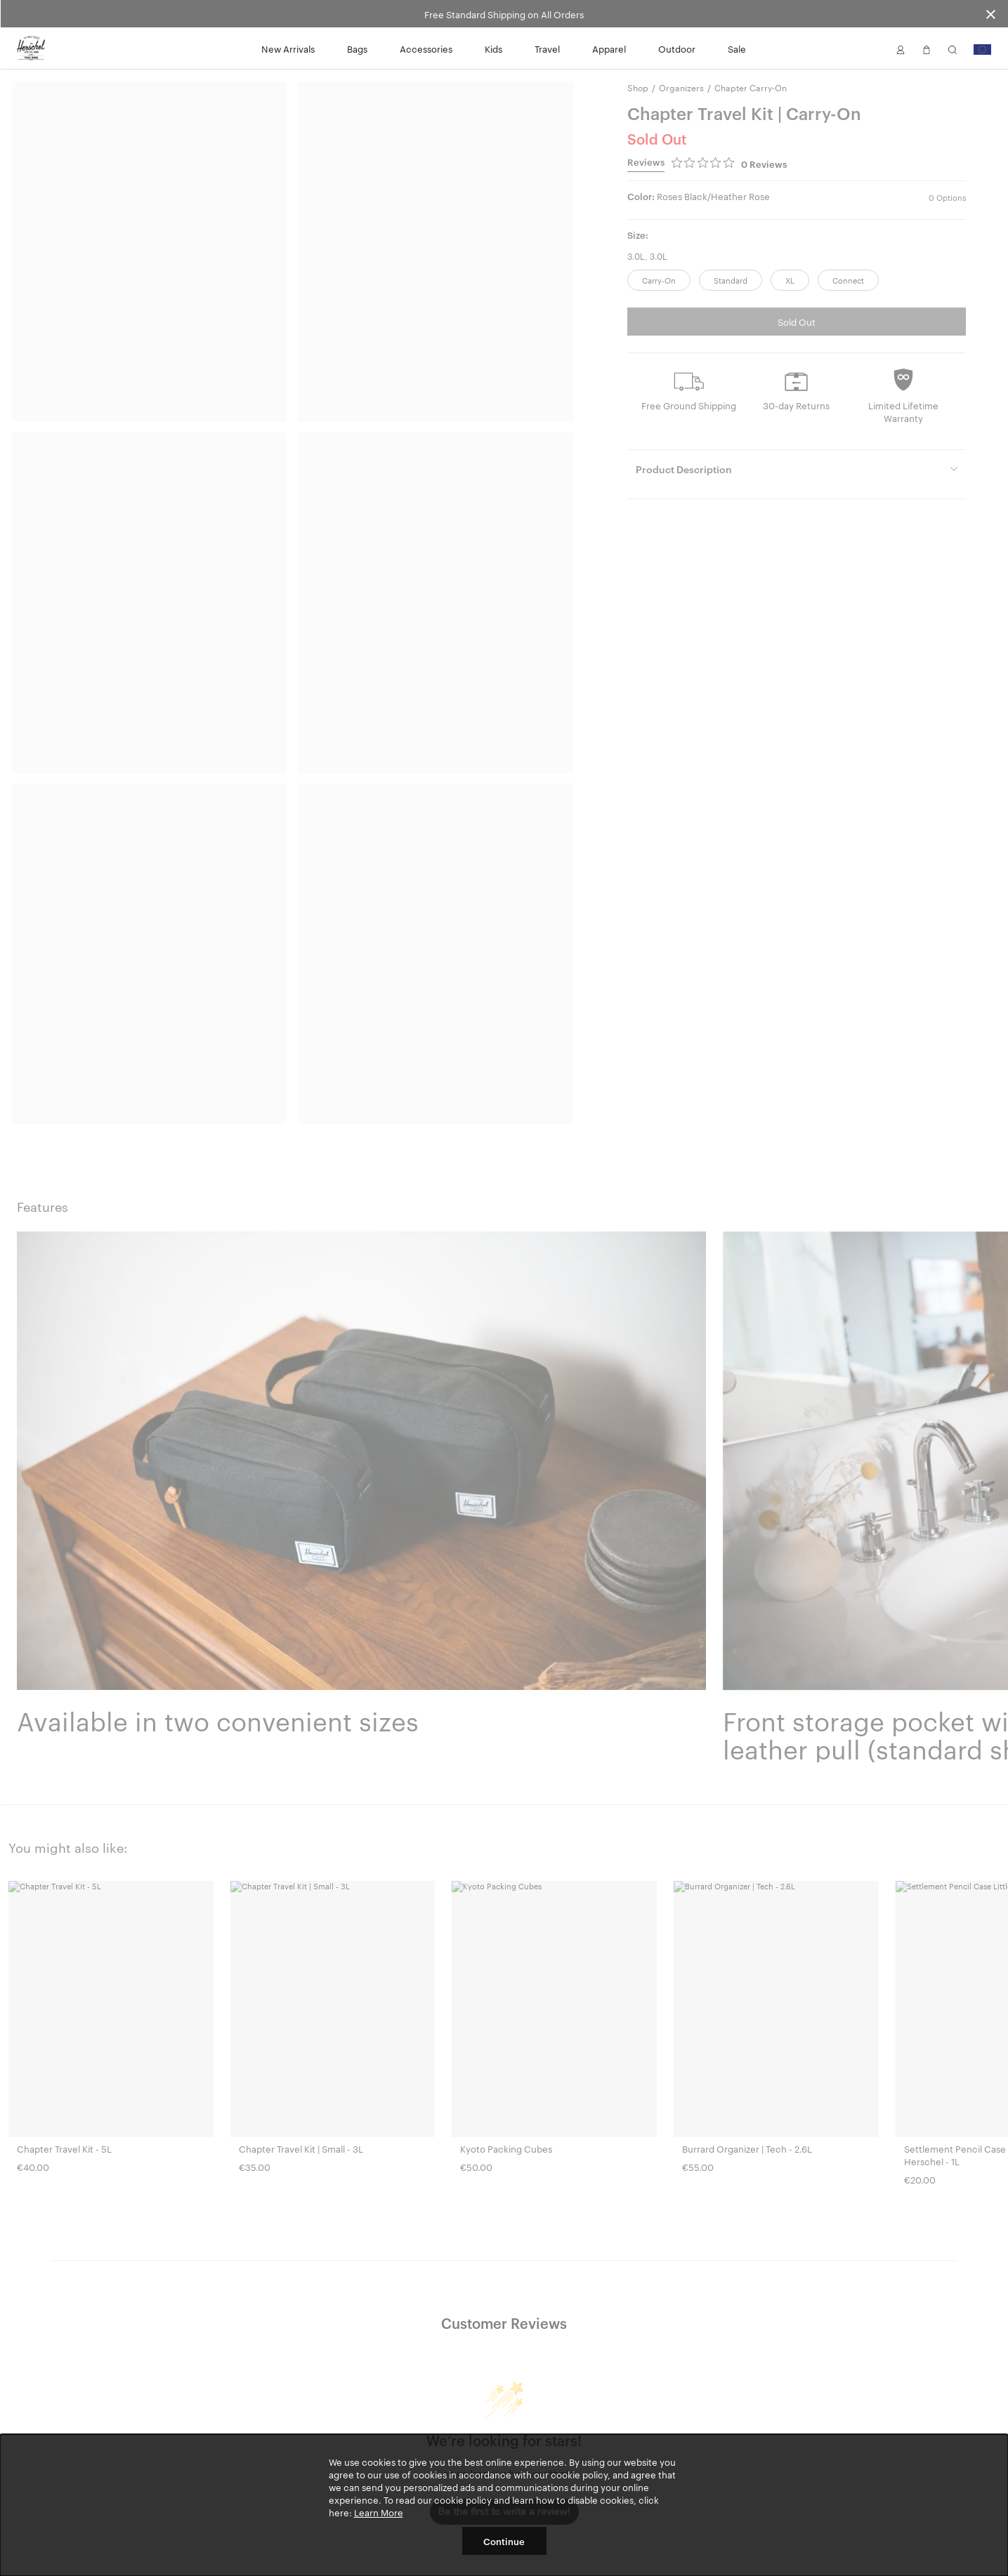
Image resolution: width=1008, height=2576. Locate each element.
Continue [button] (504, 2541)
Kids (493, 48)
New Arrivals (288, 48)
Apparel (609, 48)
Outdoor (676, 48)
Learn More (378, 2512)
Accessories (426, 48)
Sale (737, 48)
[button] (900, 48)
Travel (547, 48)
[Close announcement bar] (991, 13)
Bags (357, 48)
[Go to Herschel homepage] (31, 48)
